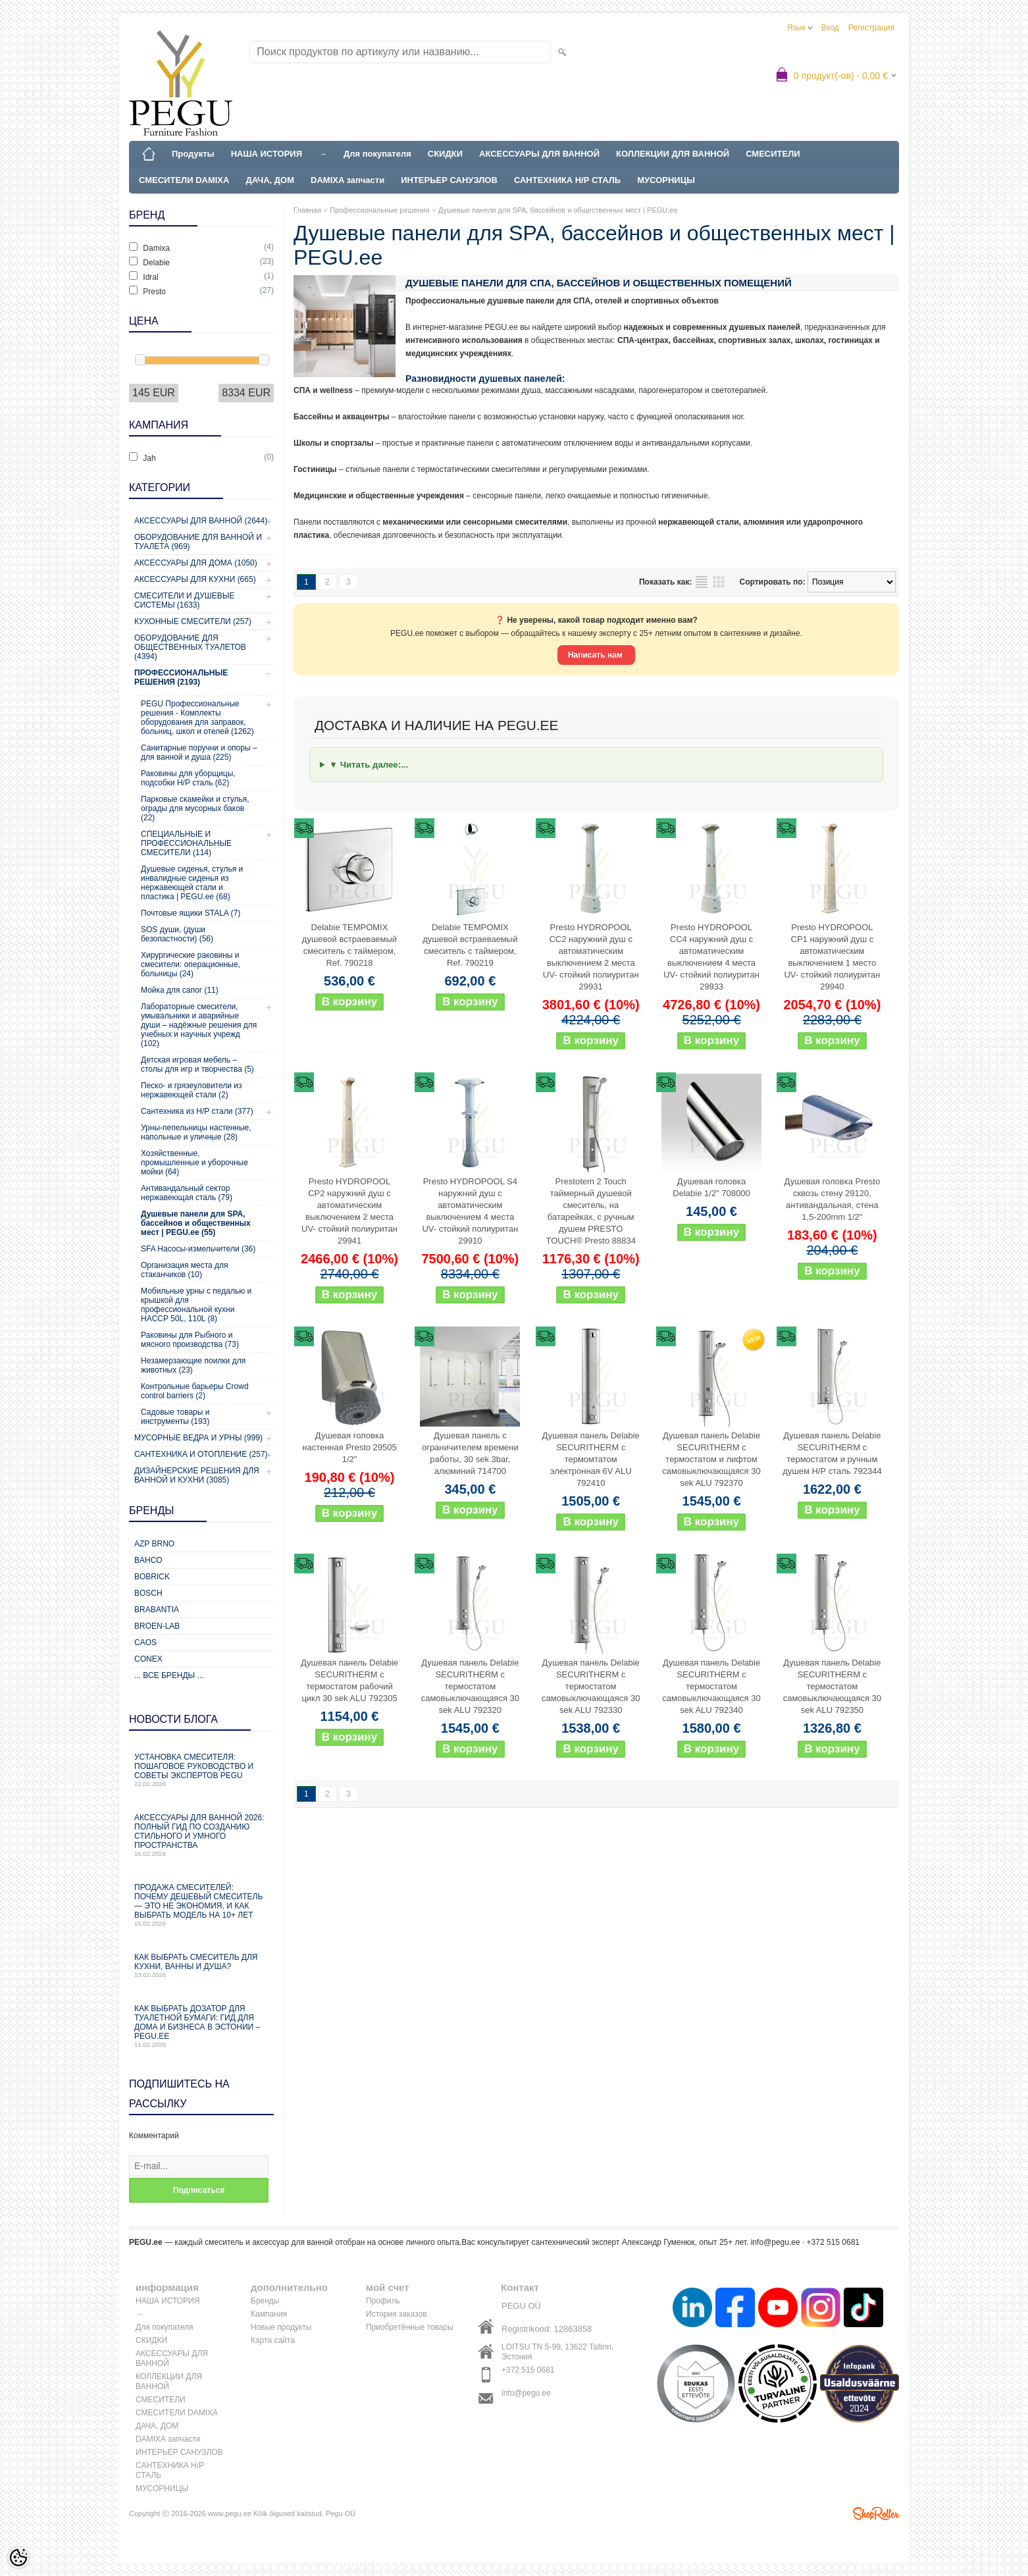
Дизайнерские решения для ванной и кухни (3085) (196, 1475)
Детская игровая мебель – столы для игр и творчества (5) (197, 1064)
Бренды (265, 2300)
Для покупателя (377, 154)
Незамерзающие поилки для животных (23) (193, 1365)
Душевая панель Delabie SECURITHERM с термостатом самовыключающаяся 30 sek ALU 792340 (711, 1686)
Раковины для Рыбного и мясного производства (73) (190, 1339)
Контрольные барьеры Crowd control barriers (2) (195, 1391)
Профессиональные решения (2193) (181, 677)
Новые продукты (281, 2327)
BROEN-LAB (157, 1626)
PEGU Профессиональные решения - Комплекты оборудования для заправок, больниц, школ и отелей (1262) (197, 717)
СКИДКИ (445, 154)
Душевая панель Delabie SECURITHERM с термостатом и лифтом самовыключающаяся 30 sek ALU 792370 (711, 1459)
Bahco (148, 1560)
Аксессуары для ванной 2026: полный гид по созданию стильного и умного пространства (201, 1835)
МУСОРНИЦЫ (666, 180)
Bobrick (152, 1576)
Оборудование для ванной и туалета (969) (198, 542)
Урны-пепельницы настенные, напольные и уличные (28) (196, 1132)
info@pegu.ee (775, 2242)
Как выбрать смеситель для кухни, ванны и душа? (201, 1965)
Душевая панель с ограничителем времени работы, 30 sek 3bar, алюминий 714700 (470, 1453)
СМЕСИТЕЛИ (773, 154)
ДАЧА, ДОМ (269, 180)
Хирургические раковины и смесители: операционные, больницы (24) (190, 964)
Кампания (269, 2314)
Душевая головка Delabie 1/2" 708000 (711, 1187)
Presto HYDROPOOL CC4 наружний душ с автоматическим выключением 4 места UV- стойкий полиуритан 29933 (711, 956)
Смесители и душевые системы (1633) (184, 600)
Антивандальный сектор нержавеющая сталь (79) (186, 1193)
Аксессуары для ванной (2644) (200, 520)
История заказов (396, 2314)
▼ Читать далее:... (368, 765)
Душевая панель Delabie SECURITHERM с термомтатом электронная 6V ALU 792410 (591, 1459)
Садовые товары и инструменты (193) (175, 1416)
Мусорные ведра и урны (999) (198, 1437)
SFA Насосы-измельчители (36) (198, 1248)
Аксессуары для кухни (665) (195, 579)
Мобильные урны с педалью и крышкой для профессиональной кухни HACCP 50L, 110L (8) (196, 1304)
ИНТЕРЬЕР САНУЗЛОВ (449, 180)
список (701, 582)
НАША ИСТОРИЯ (266, 154)
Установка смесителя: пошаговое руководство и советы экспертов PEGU (201, 1769)
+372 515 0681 (527, 2370)
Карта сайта (273, 2340)
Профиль (383, 2300)
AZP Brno (154, 1543)
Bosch (148, 1593)
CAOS (145, 1642)
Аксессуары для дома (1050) (195, 562)
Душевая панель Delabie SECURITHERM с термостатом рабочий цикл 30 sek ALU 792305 (349, 1680)
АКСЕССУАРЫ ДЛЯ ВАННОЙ (539, 154)
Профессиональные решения (379, 210)
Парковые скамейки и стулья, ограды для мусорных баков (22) (195, 808)
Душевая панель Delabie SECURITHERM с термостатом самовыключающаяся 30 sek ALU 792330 (591, 1686)
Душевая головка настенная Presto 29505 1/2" (349, 1447)
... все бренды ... (169, 1675)
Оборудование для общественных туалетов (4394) (190, 647)
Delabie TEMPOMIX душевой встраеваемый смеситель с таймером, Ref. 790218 (349, 945)
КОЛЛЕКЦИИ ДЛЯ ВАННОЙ (672, 154)
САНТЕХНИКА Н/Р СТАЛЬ (567, 180)
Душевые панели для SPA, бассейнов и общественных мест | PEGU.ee (558, 210)
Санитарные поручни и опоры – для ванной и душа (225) (199, 752)
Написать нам (596, 655)
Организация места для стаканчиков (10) (184, 1270)
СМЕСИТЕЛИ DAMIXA (184, 180)
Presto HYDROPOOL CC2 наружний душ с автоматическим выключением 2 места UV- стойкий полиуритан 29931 (591, 956)
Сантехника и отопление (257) (201, 1454)
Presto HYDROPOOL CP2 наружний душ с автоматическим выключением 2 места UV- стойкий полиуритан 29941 (349, 1211)
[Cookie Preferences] (18, 2557)
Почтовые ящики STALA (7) (190, 913)
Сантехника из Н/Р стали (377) (197, 1111)
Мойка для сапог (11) (179, 990)
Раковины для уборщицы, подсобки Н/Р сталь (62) (188, 778)
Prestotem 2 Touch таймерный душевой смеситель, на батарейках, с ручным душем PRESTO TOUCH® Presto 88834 (591, 1211)
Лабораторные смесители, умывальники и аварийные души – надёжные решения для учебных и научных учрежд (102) (199, 1025)
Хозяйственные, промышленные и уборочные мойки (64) (194, 1162)
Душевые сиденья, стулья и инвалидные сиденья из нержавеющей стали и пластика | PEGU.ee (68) (192, 882)
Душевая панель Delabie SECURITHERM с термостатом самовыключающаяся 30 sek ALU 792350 (832, 1686)
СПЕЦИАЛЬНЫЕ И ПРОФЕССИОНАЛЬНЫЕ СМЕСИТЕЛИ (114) (186, 843)
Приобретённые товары (409, 2327)
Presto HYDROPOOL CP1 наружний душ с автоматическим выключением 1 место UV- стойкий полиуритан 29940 (832, 956)
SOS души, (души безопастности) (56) (177, 934)
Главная (307, 210)
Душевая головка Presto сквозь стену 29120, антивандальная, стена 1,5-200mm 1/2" (832, 1199)
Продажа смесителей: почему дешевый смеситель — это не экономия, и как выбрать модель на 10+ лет (201, 1905)
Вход (830, 27)
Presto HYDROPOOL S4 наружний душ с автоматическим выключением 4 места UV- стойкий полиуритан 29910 (470, 1211)
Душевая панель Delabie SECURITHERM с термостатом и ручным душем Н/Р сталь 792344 (832, 1453)
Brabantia (156, 1609)
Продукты (193, 154)
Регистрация (871, 27)
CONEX (148, 1659)
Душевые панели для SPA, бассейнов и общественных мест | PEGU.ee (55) (196, 1223)
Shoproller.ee (876, 2513)
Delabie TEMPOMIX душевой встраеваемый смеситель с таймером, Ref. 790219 (470, 945)
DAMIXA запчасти (347, 180)
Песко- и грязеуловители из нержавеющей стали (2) (191, 1090)
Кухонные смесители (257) (192, 621)
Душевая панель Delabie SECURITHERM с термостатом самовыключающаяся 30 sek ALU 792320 (470, 1686)
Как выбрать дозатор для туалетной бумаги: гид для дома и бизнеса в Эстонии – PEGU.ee (201, 2026)
